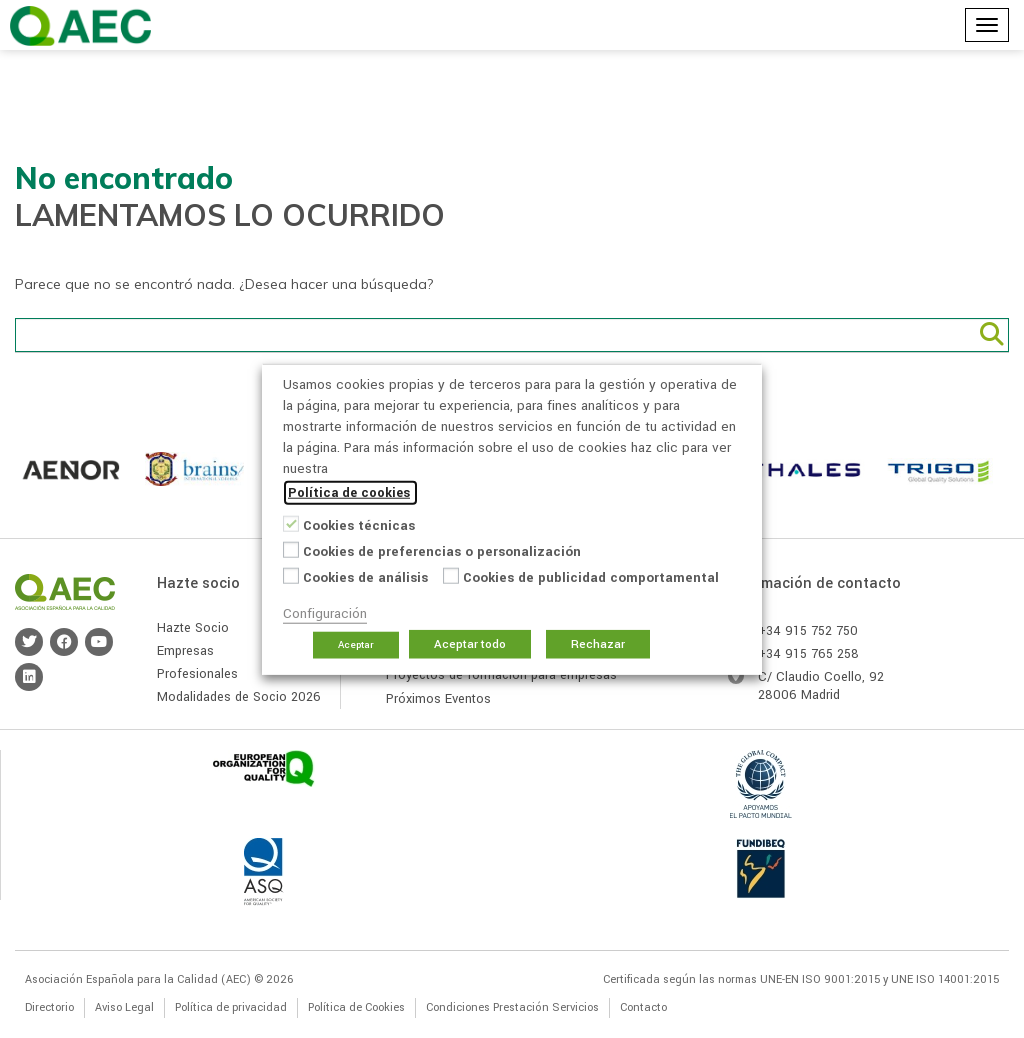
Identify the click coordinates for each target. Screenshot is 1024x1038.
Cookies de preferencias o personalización (442, 550)
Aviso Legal (124, 1007)
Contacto (643, 1007)
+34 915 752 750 (808, 631)
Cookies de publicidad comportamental (591, 576)
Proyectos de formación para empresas (501, 675)
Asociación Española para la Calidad (80, 26)
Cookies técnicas (359, 524)
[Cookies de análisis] (291, 576)
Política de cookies (349, 492)
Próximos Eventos (438, 699)
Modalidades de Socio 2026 (239, 697)
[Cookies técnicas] (291, 524)
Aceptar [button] (356, 644)
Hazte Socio (193, 628)
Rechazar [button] (598, 643)
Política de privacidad (231, 1007)
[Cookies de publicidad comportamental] (451, 576)
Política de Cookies (356, 1007)
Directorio (49, 1007)
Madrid (820, 695)
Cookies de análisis (365, 576)
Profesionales (197, 674)
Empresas (185, 651)
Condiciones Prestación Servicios (512, 1007)
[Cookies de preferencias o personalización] (291, 550)
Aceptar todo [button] (470, 643)
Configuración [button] (325, 612)
